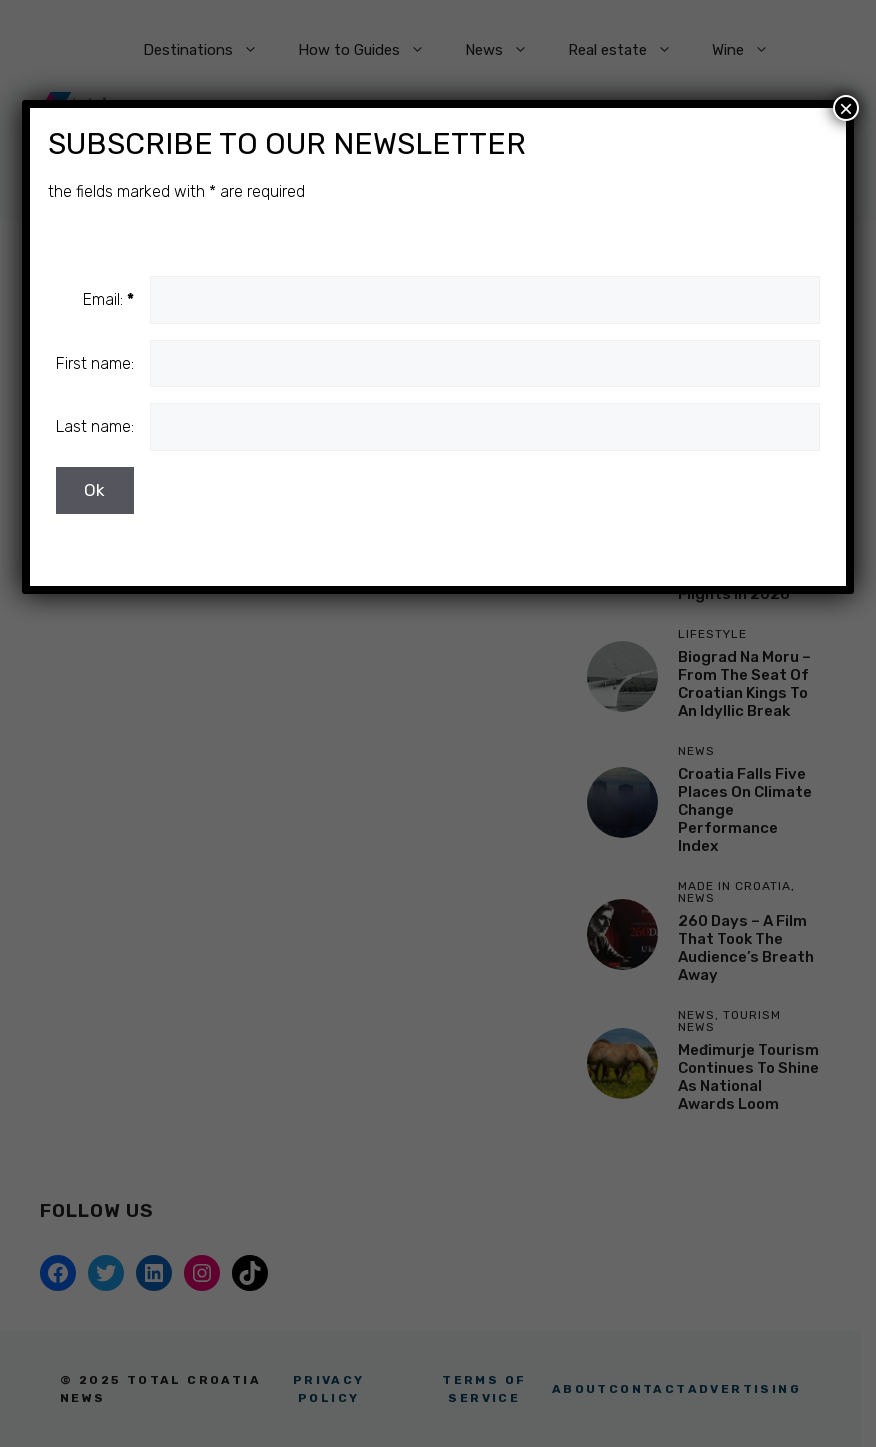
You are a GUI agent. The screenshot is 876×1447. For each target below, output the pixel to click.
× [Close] (846, 108)
